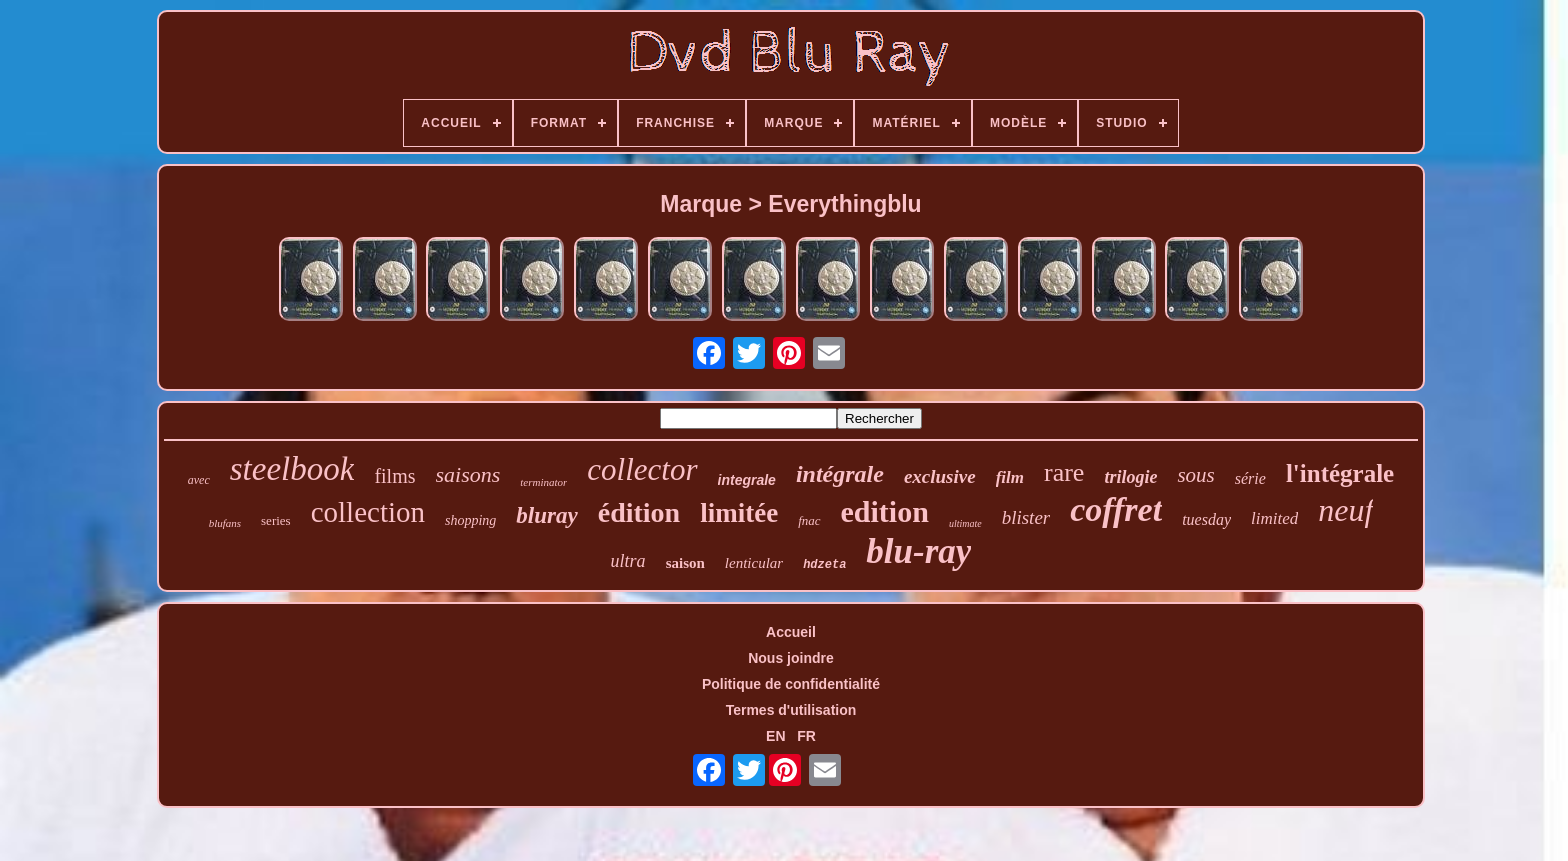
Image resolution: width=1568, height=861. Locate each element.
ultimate (965, 523)
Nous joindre (791, 658)
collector (642, 469)
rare (1064, 472)
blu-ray (918, 551)
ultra (628, 561)
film (1010, 477)
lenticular (754, 563)
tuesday (1206, 519)
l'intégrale (1340, 473)
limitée (739, 513)
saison (685, 563)
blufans (225, 523)
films (394, 476)
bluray (546, 515)
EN (775, 736)
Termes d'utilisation (791, 710)
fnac (809, 520)
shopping (470, 520)
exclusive (940, 476)
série (1250, 478)
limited (1274, 518)
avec (199, 480)
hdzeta (824, 565)
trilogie (1130, 477)
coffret (1116, 509)
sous (1195, 475)
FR (806, 736)
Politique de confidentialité (791, 684)
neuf (1345, 510)
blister (1026, 517)
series (276, 520)
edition (885, 511)
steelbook (292, 469)
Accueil (791, 632)
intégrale (840, 474)
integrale (747, 480)
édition (639, 512)
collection (368, 512)
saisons (468, 474)
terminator (543, 482)
